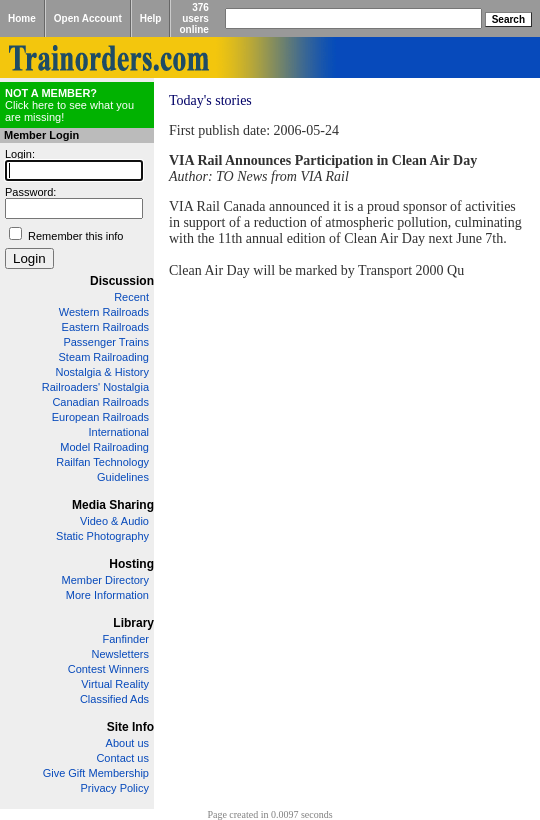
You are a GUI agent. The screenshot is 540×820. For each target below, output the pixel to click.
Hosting (131, 564)
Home (22, 18)
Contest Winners (108, 669)
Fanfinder (126, 639)
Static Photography (102, 536)
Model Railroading (104, 447)
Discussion (122, 281)
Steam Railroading (104, 357)
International (118, 432)
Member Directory (105, 580)
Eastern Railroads (105, 327)
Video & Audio (114, 521)
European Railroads (100, 417)
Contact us (122, 758)
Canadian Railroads (100, 402)
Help (151, 18)
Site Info (130, 727)
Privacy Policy (115, 788)
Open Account (88, 18)
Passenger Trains (106, 342)
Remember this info (75, 236)
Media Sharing (113, 505)
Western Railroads (104, 312)
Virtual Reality (115, 684)
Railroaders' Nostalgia (95, 387)
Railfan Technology (102, 462)
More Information (107, 595)
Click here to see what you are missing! (69, 105)
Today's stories (210, 100)
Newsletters (120, 654)
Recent (131, 297)
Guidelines (123, 477)
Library (133, 623)
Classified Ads (114, 699)
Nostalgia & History (102, 372)
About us (127, 743)
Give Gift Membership (96, 773)
